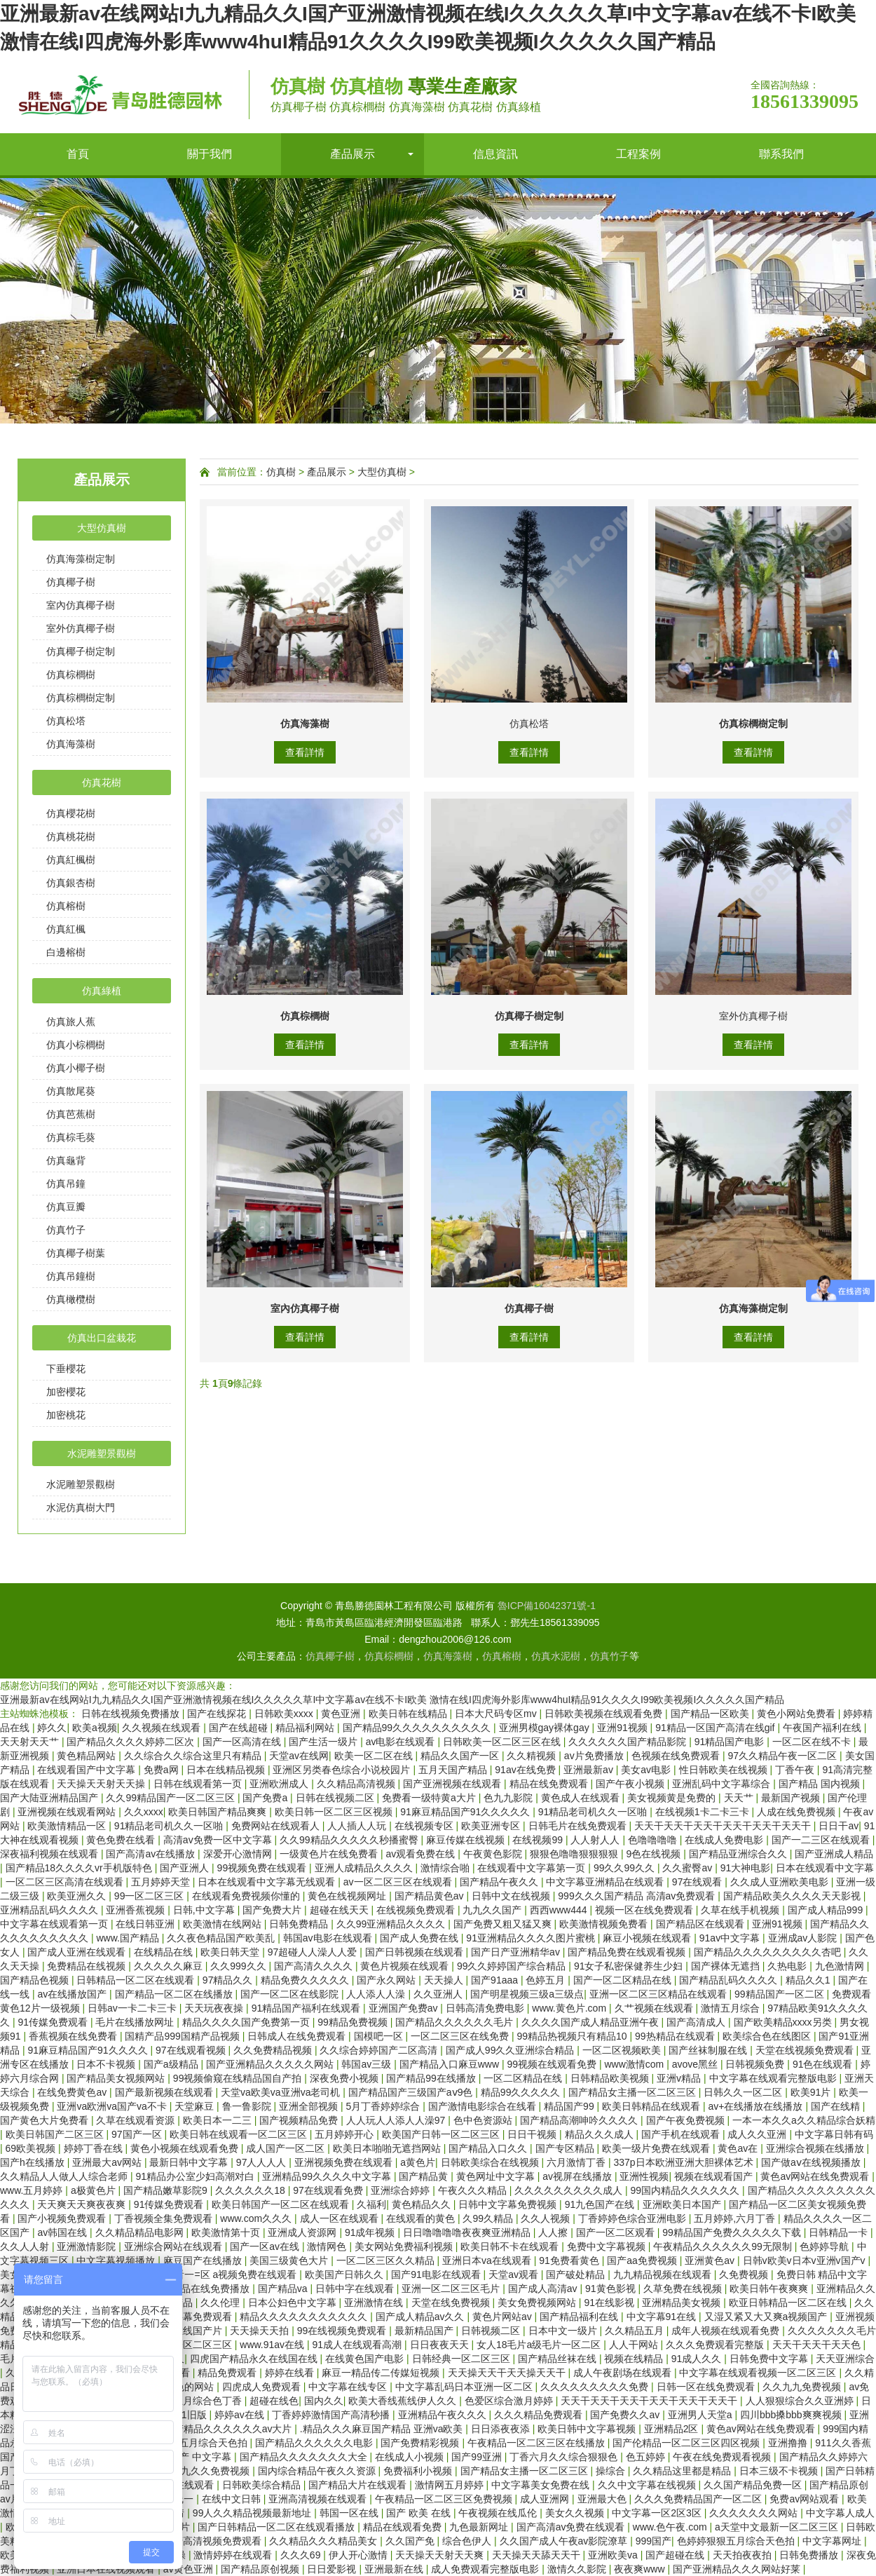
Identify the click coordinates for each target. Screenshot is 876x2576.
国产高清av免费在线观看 (572, 2527)
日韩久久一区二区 (744, 2092)
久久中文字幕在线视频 (648, 2484)
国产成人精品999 (826, 1910)
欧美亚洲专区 (492, 1825)
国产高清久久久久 (314, 1966)
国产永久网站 (387, 1980)
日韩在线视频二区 (336, 1797)
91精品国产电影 (730, 1741)
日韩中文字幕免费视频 (508, 2204)
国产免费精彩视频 (421, 2442)
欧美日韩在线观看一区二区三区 (240, 2134)
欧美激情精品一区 (68, 1825)
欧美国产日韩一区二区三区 (442, 2134)
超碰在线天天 (340, 1910)
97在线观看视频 (192, 2050)
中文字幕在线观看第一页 (55, 1924)
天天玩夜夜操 (215, 2008)
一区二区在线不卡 (813, 1741)
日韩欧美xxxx (285, 1713)
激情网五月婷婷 (450, 2484)
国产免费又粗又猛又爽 (503, 1924)
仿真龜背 (65, 1160)
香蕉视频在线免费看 (74, 2036)
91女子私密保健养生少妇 (629, 1966)
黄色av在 (739, 2148)
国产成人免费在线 (420, 1938)
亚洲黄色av (711, 2260)
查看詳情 (304, 752)
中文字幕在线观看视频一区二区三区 (759, 2372)
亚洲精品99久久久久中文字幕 (327, 2176)
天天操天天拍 (261, 2330)
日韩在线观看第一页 (199, 1783)
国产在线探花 (218, 1713)
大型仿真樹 (101, 528)
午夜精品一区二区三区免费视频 (445, 2498)
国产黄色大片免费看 (45, 2120)
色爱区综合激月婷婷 (510, 2400)
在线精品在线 (165, 1952)
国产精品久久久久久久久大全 (305, 2456)
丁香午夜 (796, 1769)
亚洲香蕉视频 (136, 1910)
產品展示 (352, 154)
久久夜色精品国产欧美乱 (222, 1938)
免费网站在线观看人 (276, 1825)
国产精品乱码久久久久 (729, 1980)
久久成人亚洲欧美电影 (780, 1881)
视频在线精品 (635, 2358)
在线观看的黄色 (422, 2218)
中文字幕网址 (833, 2541)
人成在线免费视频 (797, 1811)
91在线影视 (610, 2302)
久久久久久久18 (251, 2190)
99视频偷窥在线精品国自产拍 (238, 2078)
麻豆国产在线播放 (204, 2260)
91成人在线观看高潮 (358, 2344)
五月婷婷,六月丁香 (736, 2218)
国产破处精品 (577, 2274)
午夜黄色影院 (494, 1853)
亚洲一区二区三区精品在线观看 (659, 1994)
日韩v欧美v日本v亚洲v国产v (805, 2260)
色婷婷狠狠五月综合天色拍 (190, 2442)
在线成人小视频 (410, 2456)
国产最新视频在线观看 (165, 2092)
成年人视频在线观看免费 (726, 2330)
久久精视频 (533, 1755)
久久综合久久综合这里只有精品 (194, 1755)
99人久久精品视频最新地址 (253, 2513)
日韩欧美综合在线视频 (491, 2162)
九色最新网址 (480, 2527)
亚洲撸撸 (789, 2442)
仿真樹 (281, 471)
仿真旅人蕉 (70, 1021)
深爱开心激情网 (239, 1853)
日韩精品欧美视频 (611, 2078)
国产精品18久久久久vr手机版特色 (80, 1867)
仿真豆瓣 (65, 1206)
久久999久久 (239, 1966)
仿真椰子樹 (70, 582)
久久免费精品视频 (274, 2050)
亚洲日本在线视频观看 (107, 2569)
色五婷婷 (647, 2456)
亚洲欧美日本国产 (683, 2204)
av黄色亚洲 (189, 2569)
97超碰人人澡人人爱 (314, 1952)
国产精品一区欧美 (711, 1713)
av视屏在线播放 (578, 2176)
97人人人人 (262, 2162)
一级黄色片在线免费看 (330, 1853)
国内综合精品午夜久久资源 (318, 2470)
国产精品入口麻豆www (450, 2064)
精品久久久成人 (600, 2134)
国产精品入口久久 (489, 2148)
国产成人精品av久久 (421, 2316)
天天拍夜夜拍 (743, 2555)
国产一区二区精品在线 (623, 1980)
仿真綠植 (101, 990)
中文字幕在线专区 (349, 2386)
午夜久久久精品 (473, 2190)
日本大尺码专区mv (497, 1713)
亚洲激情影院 (87, 2246)
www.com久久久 (257, 2218)
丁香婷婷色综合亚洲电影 (633, 2218)
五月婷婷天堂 (162, 1881)
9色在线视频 (655, 1853)
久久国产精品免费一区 (754, 2484)
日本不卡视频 (107, 2064)
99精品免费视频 (353, 2022)
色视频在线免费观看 (677, 1755)
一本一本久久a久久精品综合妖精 (803, 2120)
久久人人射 (26, 2246)
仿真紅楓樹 (70, 859)
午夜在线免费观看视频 (723, 2456)
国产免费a (266, 1797)
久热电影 (788, 1966)
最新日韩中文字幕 (190, 2162)
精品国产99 (570, 2106)
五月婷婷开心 (345, 2134)
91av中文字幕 (730, 1938)
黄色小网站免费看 (797, 1713)
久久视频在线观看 (162, 1727)
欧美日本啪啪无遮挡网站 (388, 2148)
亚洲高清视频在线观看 (318, 2498)
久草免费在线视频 (684, 2288)
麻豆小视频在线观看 (648, 1938)
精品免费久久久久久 (306, 1980)
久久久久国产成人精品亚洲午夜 (591, 2022)
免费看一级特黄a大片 (430, 1797)
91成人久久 (697, 2358)
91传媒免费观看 (54, 2022)
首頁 (78, 154)
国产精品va (284, 2288)
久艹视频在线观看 (655, 2008)
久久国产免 (411, 2541)
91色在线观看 (824, 2064)
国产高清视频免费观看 (213, 2541)
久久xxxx (143, 1811)
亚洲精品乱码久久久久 (50, 1910)
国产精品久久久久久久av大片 (229, 2428)
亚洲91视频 (623, 1727)
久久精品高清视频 (357, 1783)
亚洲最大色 (603, 2498)
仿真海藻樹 (70, 744)
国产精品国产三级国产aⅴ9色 (411, 2092)
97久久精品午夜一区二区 (784, 1755)
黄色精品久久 (422, 2204)
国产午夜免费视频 (686, 2120)
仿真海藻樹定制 (80, 558)
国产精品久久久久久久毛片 (455, 2022)
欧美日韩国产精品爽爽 (218, 1811)
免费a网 (163, 1769)
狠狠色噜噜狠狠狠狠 (575, 1853)
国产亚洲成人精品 (834, 1853)
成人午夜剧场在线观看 (623, 2372)
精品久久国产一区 (461, 1755)
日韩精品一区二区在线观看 (136, 1980)
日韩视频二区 (492, 2330)
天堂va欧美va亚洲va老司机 (282, 2092)
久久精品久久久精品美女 (324, 2541)
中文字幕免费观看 (194, 2316)
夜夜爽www (640, 2569)
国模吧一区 (380, 2036)
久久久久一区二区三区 (184, 2344)
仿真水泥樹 (555, 1656)
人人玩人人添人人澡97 (397, 2120)
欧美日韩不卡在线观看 (510, 2246)
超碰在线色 (274, 2400)
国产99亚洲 (477, 2456)
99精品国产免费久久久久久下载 (732, 2232)
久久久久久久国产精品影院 (628, 1741)
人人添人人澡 (377, 1994)
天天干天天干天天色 (817, 2344)
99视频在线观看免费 (552, 2064)
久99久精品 (489, 2218)
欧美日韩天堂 (231, 1952)
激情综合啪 (446, 1867)
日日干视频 (533, 2134)
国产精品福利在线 (580, 2316)
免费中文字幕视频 (607, 2246)
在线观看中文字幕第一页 (532, 1867)
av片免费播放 (595, 1755)
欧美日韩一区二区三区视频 (335, 1811)
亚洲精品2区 (673, 2428)
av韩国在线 (63, 2232)
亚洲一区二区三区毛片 (452, 2288)
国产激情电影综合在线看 (483, 2106)
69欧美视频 (32, 2148)
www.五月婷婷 (32, 2190)
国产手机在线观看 (682, 2134)
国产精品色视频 (35, 1980)
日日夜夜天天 (441, 2344)
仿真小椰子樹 (75, 1067)
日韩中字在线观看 (356, 2288)
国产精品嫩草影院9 (166, 2190)
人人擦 (554, 2232)
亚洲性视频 (644, 2176)
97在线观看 (698, 1881)
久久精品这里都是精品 (683, 2470)
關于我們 (209, 154)
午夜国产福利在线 (823, 1727)
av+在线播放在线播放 (757, 2106)
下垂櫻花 (65, 1368)
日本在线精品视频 (227, 1769)
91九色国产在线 (601, 2204)
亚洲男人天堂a (701, 2414)
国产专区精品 (566, 2148)
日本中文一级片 (564, 2330)
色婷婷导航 (825, 2246)
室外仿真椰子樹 (80, 628)
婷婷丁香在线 (94, 2148)
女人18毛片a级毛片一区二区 (540, 2344)
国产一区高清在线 (243, 1741)
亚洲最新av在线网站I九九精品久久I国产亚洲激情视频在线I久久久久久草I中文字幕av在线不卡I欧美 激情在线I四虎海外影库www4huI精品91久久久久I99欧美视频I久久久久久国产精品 (392, 1699)
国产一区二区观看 (616, 2232)
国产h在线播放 (33, 2162)
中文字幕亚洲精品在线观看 (606, 1881)
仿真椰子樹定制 (80, 651)
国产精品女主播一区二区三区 (633, 2092)
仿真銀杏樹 (70, 882)
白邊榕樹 (65, 952)
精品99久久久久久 (522, 2092)
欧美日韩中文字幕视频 (588, 2428)
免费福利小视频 (419, 2470)
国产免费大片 (273, 1910)
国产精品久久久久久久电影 (315, 2442)
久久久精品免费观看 (539, 2414)
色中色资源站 (484, 2120)
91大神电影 (745, 1867)
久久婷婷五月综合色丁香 (189, 2400)
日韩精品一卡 (839, 2232)
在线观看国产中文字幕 (87, 1769)
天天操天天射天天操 (102, 1783)
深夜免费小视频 (345, 2078)
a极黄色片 (94, 2190)
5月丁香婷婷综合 (384, 2106)
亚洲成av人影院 (804, 1938)
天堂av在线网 (299, 1755)
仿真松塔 (65, 720)
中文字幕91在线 (663, 2316)
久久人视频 (547, 2218)
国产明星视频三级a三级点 (527, 1994)
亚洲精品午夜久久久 (443, 2414)
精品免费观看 (228, 2372)
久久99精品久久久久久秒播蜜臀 (350, 1839)
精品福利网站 (306, 1727)
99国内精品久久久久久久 (686, 2190)
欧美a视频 (94, 1727)
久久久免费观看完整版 (716, 2344)
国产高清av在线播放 (152, 1853)
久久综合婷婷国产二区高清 (380, 2050)
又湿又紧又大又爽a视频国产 (767, 2316)
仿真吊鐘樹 (70, 1276)
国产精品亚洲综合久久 (739, 1853)
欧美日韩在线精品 (409, 1713)
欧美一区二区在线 (375, 1755)
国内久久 (323, 2400)
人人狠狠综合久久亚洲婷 (801, 2400)
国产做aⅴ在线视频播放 (812, 2162)
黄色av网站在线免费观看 (816, 2176)
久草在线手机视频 (741, 1910)
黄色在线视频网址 (348, 1896)
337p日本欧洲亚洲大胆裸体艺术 (684, 2162)
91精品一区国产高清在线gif (716, 1727)
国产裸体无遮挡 (726, 1966)
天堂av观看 (514, 2274)
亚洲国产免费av (405, 2008)
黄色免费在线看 (122, 1839)
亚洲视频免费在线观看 (344, 2162)
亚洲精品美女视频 (682, 2302)
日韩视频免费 (756, 2064)
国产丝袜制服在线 (709, 2050)
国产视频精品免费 (300, 2120)
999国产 (653, 2541)
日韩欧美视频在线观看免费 (605, 1713)
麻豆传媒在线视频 (466, 1839)
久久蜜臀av (688, 1867)
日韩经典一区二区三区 (462, 2358)
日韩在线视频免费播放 (131, 1713)
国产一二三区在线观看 (822, 1839)
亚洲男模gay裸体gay (545, 1727)
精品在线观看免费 (403, 2527)
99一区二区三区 (150, 1896)
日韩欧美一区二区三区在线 (503, 1741)
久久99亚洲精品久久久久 (392, 1924)
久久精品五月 (635, 2330)
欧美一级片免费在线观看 (657, 2148)
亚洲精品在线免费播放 (201, 2288)
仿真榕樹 (65, 905)
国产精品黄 (425, 2176)
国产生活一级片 (324, 1741)
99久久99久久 (625, 1867)
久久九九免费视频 (803, 2386)
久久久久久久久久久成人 (569, 2190)
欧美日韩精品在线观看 (652, 2106)
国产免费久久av (626, 2414)
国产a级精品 (172, 2064)
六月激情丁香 (577, 2162)
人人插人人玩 (358, 1825)
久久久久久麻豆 (169, 1966)
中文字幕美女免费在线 (541, 2484)
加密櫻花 (65, 1391)
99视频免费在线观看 (263, 1867)
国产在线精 (837, 2106)
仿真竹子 (65, 1229)
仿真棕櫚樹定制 (80, 697)
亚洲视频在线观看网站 (68, 1811)
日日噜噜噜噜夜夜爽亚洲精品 (468, 2232)
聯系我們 (781, 154)
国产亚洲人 (186, 1867)
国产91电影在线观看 (437, 2274)
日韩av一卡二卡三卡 (133, 2008)
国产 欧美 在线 (419, 2513)
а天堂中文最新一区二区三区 (778, 2527)
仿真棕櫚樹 (70, 674)
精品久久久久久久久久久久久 (305, 2316)
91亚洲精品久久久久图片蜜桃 (531, 1938)
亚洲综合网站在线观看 (174, 2246)
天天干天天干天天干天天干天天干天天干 (724, 1825)
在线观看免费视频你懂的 (247, 1896)
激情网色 (328, 2246)
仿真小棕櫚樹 (75, 1044)
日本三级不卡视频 (780, 2470)
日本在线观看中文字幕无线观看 (268, 1881)
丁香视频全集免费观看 (164, 2218)
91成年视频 (371, 2232)
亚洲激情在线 (375, 2302)
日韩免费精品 (300, 1924)
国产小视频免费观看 (63, 2218)
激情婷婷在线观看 (234, 2555)
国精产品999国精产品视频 (183, 2036)
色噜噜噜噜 (654, 1839)
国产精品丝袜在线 (558, 2358)
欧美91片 (812, 2092)
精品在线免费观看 (550, 1783)
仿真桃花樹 (70, 836)
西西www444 (560, 1910)
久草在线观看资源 (136, 2120)
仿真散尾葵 (70, 1091)
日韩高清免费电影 (486, 2008)
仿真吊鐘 (65, 1183)
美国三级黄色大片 (290, 2260)
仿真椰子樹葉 (75, 1253)
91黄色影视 (611, 2288)
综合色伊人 (468, 2541)
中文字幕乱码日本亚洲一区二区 (465, 2386)
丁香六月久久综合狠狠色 (564, 2456)
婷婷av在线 (240, 2414)
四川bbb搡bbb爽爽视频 (792, 2414)
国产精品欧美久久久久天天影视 (793, 1896)
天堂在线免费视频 (452, 2302)
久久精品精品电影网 (140, 2232)
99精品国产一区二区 (780, 1994)
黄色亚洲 (342, 1713)
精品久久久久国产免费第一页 (247, 2022)
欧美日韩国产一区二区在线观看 (282, 2204)
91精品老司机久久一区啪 (594, 1811)
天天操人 (445, 1980)
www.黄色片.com (570, 2008)
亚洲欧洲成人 (280, 1783)
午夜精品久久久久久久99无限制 (723, 2246)
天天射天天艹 (31, 1741)
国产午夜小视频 (631, 1783)
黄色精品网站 (87, 1755)
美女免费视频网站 (538, 2302)
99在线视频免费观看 (343, 2330)
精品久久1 (809, 1980)
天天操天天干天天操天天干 (508, 2372)
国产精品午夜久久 (500, 1881)
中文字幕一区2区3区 (658, 2513)
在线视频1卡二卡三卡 (703, 1811)
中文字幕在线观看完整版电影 (774, 2078)
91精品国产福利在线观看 (307, 2008)
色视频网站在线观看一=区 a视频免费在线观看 (197, 2274)
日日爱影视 (333, 2569)
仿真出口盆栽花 (101, 1337)
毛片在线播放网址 (136, 2022)
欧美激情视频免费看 (604, 1924)
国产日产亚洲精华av (517, 1952)
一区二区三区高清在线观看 (66, 1881)
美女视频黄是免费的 (672, 1797)
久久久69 (301, 2555)
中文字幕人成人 (840, 2513)
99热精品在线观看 (676, 2036)
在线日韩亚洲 (146, 1924)
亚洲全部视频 (310, 2106)
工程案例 (638, 154)
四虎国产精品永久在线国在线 (255, 2358)
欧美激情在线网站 (223, 1924)
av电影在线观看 (402, 1741)
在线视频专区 (425, 1825)
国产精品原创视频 (261, 2569)
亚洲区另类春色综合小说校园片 (343, 1769)
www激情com (635, 2064)
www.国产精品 (128, 1938)
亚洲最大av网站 (108, 2162)
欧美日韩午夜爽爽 (770, 2288)
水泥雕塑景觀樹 (101, 1453)
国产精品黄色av (431, 1896)
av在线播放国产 (73, 1994)
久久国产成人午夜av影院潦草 (565, 2541)
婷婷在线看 (291, 2372)
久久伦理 (221, 2302)
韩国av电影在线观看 (329, 1938)
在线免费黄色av (73, 2092)
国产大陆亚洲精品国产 (50, 1797)
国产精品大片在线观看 (358, 2484)
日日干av (838, 1825)
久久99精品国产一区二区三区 (171, 1797)
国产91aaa (496, 1980)
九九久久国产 (493, 1910)
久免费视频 (745, 2274)
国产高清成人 (697, 2022)
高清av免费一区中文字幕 (219, 1839)
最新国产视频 (792, 1797)
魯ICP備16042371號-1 (547, 1605)
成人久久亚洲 (758, 2134)
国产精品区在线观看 (701, 1924)
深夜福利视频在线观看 (50, 1853)
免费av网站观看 (805, 2498)
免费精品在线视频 (87, 1966)
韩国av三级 (367, 2064)
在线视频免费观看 (417, 1910)
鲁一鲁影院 (248, 2106)
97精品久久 (229, 1980)
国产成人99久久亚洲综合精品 (511, 2050)
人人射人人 (596, 1839)
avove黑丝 (696, 2064)
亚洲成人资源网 (303, 2232)
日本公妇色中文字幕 (293, 2302)
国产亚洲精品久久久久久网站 (271, 2064)
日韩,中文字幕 (205, 1910)
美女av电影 (647, 1769)
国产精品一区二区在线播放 (175, 1994)
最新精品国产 (425, 2330)
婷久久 (52, 1727)
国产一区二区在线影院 (290, 1994)
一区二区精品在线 (524, 2078)
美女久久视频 (576, 2513)
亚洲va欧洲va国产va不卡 (113, 2106)
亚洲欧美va (614, 2555)
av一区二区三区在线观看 (399, 1881)
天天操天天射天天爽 (440, 2555)
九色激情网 (841, 1966)
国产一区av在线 (266, 2246)
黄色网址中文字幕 (497, 2176)
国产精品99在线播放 (432, 2078)
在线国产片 (199, 2330)
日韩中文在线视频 (512, 1896)
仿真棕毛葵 (70, 1137)
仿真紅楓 (65, 929)
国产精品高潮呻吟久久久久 (580, 2120)
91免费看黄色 (570, 2260)
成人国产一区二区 (286, 2148)
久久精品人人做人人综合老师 (65, 2176)
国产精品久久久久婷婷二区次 (132, 1741)
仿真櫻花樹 (70, 813)
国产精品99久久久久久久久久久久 (418, 1727)
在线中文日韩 (233, 2498)
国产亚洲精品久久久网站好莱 (738, 2569)
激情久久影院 (578, 2569)
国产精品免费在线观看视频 (628, 1952)
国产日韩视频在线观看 (415, 1952)
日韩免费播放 (810, 2555)
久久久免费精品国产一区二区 (699, 2498)
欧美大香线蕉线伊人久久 (403, 2400)
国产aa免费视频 (643, 2260)
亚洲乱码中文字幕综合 (722, 1783)
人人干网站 (635, 2344)
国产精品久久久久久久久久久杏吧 (769, 1952)
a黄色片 (417, 2162)
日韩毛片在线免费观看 (578, 1825)
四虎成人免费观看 (262, 2386)
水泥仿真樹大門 (80, 1507)
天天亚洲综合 (845, 2358)
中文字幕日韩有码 (834, 2134)
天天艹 (740, 1797)
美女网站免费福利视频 (405, 2246)
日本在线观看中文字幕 (825, 1867)
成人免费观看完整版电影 (486, 2569)
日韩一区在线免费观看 (707, 2386)
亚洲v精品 (680, 2078)
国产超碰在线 (676, 2555)
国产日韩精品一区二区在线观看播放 (277, 2527)
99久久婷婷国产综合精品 (512, 1966)
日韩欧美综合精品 (262, 2484)
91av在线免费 (526, 1769)
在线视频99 (538, 1839)
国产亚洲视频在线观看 (453, 1783)
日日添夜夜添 (502, 2428)
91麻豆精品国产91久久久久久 (466, 1811)
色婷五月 (547, 1980)
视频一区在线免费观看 (645, 1910)
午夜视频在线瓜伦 (499, 2513)
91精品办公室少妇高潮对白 (195, 2176)
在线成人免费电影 (725, 1839)
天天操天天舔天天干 (537, 2555)
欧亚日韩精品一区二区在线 (789, 2302)
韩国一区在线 (350, 2513)
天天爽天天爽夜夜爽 (82, 2204)
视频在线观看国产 (714, 2176)
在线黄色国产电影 (365, 2358)
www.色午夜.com (671, 2527)
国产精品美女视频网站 (117, 2078)
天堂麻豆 (195, 2106)
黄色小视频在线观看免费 (185, 2148)
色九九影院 (509, 1797)
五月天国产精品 (454, 1769)
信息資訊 (495, 154)
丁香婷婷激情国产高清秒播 (332, 2414)
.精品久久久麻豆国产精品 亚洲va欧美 (382, 2428)
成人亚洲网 (546, 2498)
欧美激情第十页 (227, 2232)
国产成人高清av (544, 2288)
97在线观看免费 (329, 2190)
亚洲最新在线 (395, 2569)
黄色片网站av (503, 2316)
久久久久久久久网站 (754, 2513)
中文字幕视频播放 (117, 2260)
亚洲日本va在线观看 (488, 2260)
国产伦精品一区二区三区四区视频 (687, 2442)
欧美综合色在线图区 (768, 2036)
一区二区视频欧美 (623, 2050)
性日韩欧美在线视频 (724, 1769)
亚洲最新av (589, 1769)
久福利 (371, 2204)
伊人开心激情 (359, 2555)
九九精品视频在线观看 (663, 2274)
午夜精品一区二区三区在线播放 (537, 2442)
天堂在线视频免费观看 (805, 2050)
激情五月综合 (731, 2008)
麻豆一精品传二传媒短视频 (382, 2372)
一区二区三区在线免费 (461, 2036)
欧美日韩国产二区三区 (56, 2134)
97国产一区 (137, 2134)
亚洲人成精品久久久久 (365, 1867)
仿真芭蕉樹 (70, 1114)
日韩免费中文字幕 (770, 2358)
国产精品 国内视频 (821, 1783)
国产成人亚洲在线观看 (77, 1952)
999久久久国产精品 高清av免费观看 (638, 1896)
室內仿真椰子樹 (80, 605)
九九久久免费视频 (211, 2470)
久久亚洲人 (439, 1994)
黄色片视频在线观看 (405, 1966)
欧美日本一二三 (218, 2120)
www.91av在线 (273, 2344)
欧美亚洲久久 (78, 1896)
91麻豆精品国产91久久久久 (88, 2050)
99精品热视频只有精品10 (572, 2036)
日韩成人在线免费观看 (297, 2036)
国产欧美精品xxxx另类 (784, 2022)
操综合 (612, 2470)
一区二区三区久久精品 (386, 2260)
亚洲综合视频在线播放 (816, 2148)
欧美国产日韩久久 (345, 2274)
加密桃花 (65, 1415)
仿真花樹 (101, 782)
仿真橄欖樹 (70, 1299)
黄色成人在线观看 (581, 1797)
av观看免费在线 (421, 1853)
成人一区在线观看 (340, 2218)
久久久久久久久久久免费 (595, 2386)
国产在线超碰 (240, 1727)
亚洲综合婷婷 (401, 2190)
